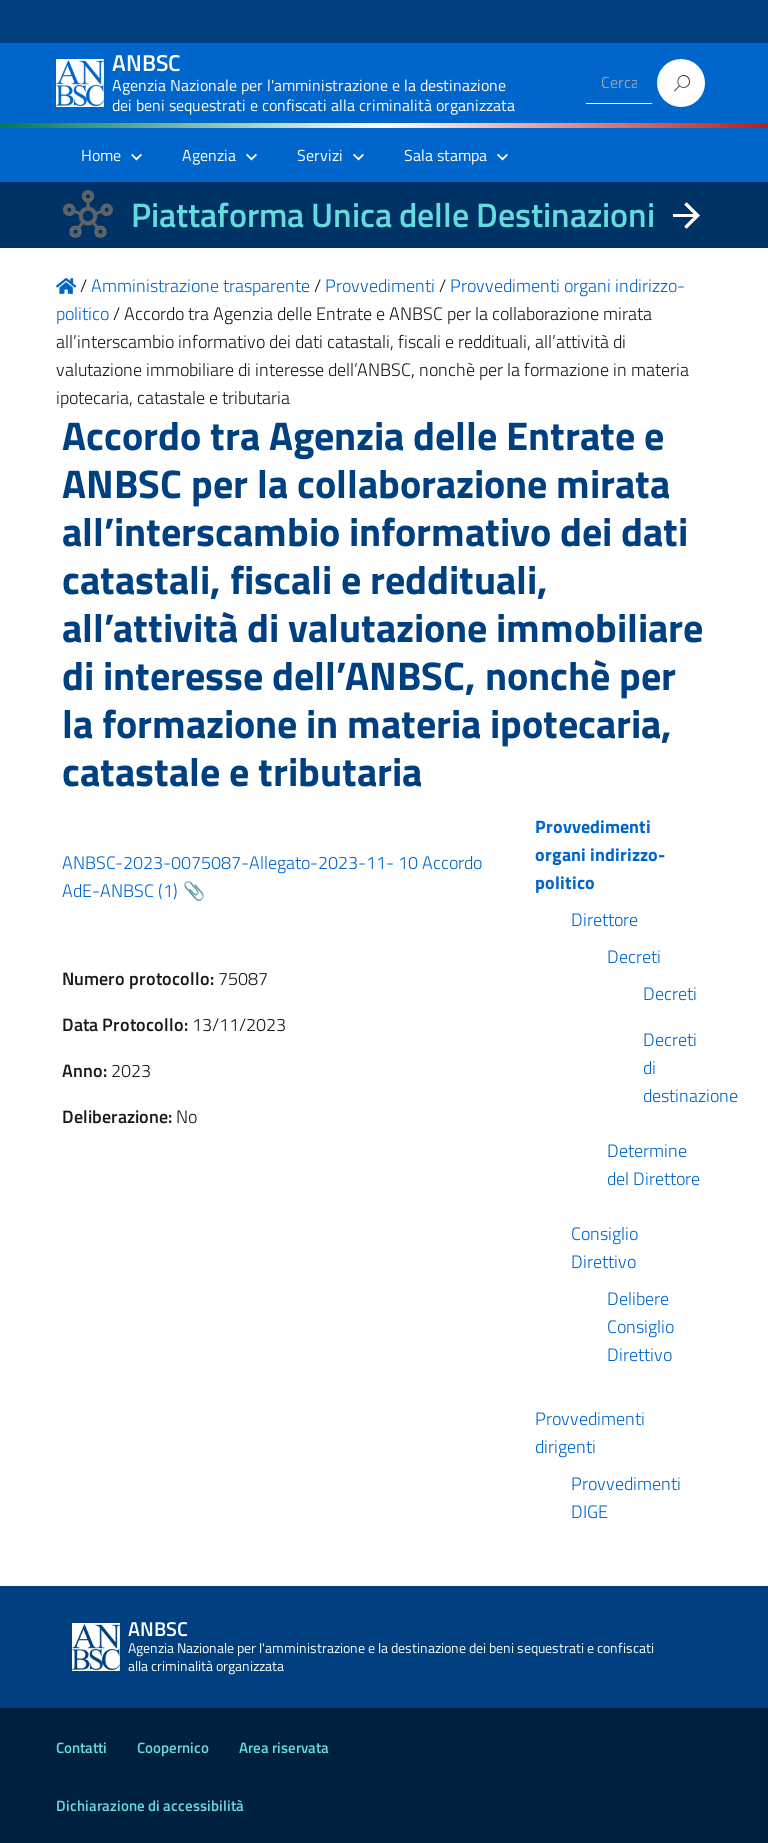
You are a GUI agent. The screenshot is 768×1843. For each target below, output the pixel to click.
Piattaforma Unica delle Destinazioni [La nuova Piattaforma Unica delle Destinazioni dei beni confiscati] (393, 214)
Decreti (634, 956)
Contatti (81, 1747)
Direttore (604, 919)
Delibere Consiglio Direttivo (640, 1326)
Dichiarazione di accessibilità (150, 1805)
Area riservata (284, 1747)
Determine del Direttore (653, 1164)
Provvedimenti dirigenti (590, 1432)
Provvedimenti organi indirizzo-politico (600, 854)
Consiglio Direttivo (604, 1247)
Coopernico (173, 1747)
